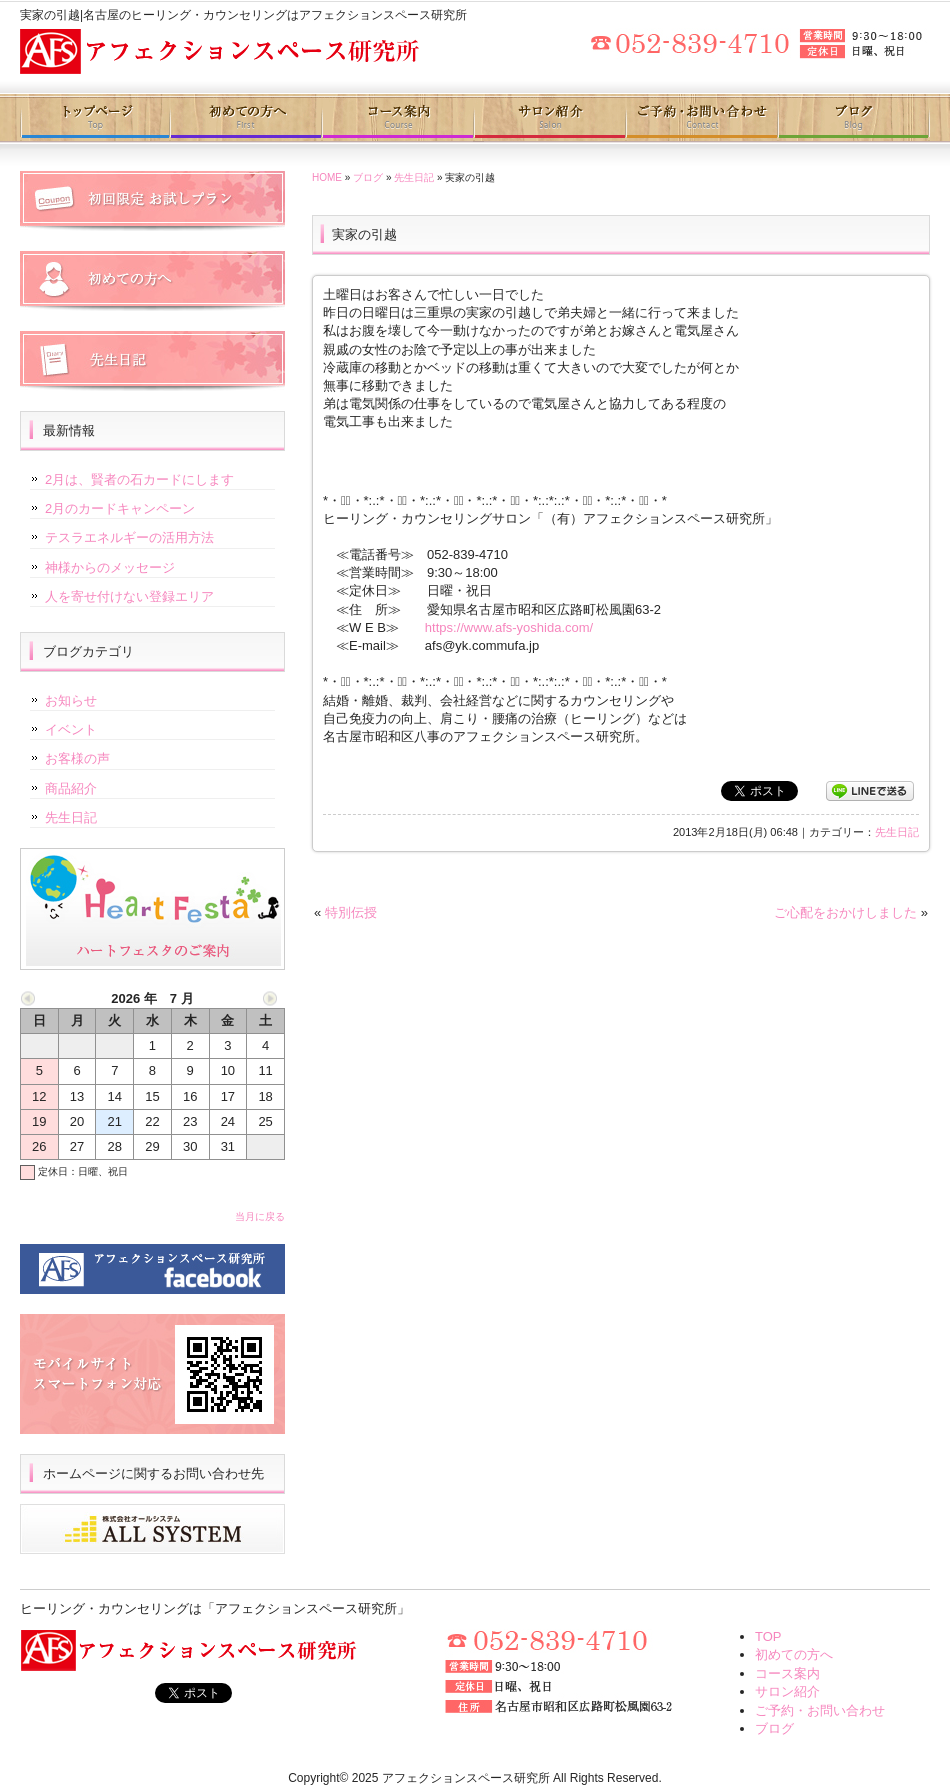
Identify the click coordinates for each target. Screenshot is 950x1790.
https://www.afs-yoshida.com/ (509, 627)
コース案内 (397, 118)
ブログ (853, 118)
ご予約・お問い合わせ (700, 118)
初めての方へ (246, 118)
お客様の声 (77, 758)
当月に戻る (260, 1216)
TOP (768, 1636)
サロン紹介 (548, 118)
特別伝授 (351, 912)
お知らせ (71, 700)
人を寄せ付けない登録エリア (129, 596)
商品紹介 (71, 788)
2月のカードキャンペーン (120, 508)
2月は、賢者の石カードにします (139, 479)
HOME (327, 177)
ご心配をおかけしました (845, 912)
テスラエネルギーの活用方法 (129, 537)
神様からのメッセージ (110, 567)
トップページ (95, 118)
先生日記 (414, 177)
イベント (71, 729)
